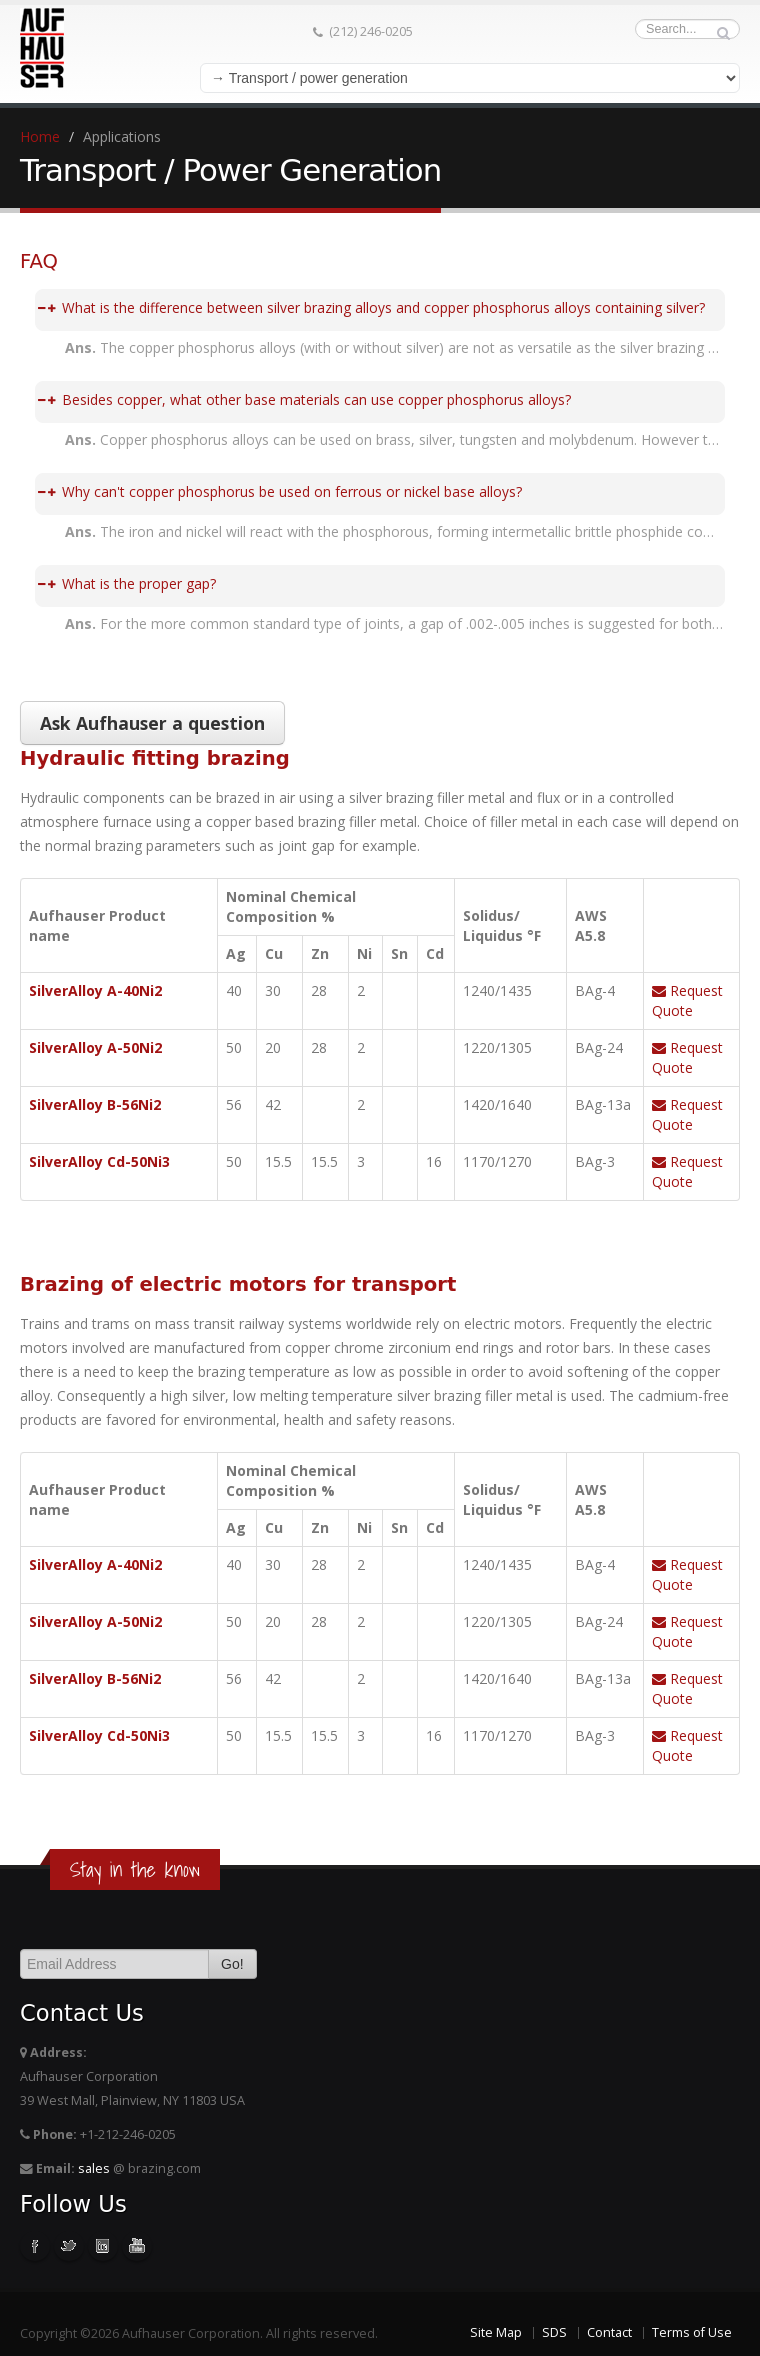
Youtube (137, 2246)
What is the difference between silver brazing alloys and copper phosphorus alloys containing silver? (371, 307)
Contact (609, 2332)
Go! (232, 1964)
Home (40, 136)
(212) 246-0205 (363, 31)
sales (94, 2168)
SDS (554, 2332)
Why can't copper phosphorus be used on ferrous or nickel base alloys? (280, 491)
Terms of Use (692, 2332)
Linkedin (103, 2246)
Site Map (496, 2332)
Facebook (35, 2246)
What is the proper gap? (127, 583)
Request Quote (687, 1000)
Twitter (69, 2246)
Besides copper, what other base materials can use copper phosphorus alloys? (304, 399)
